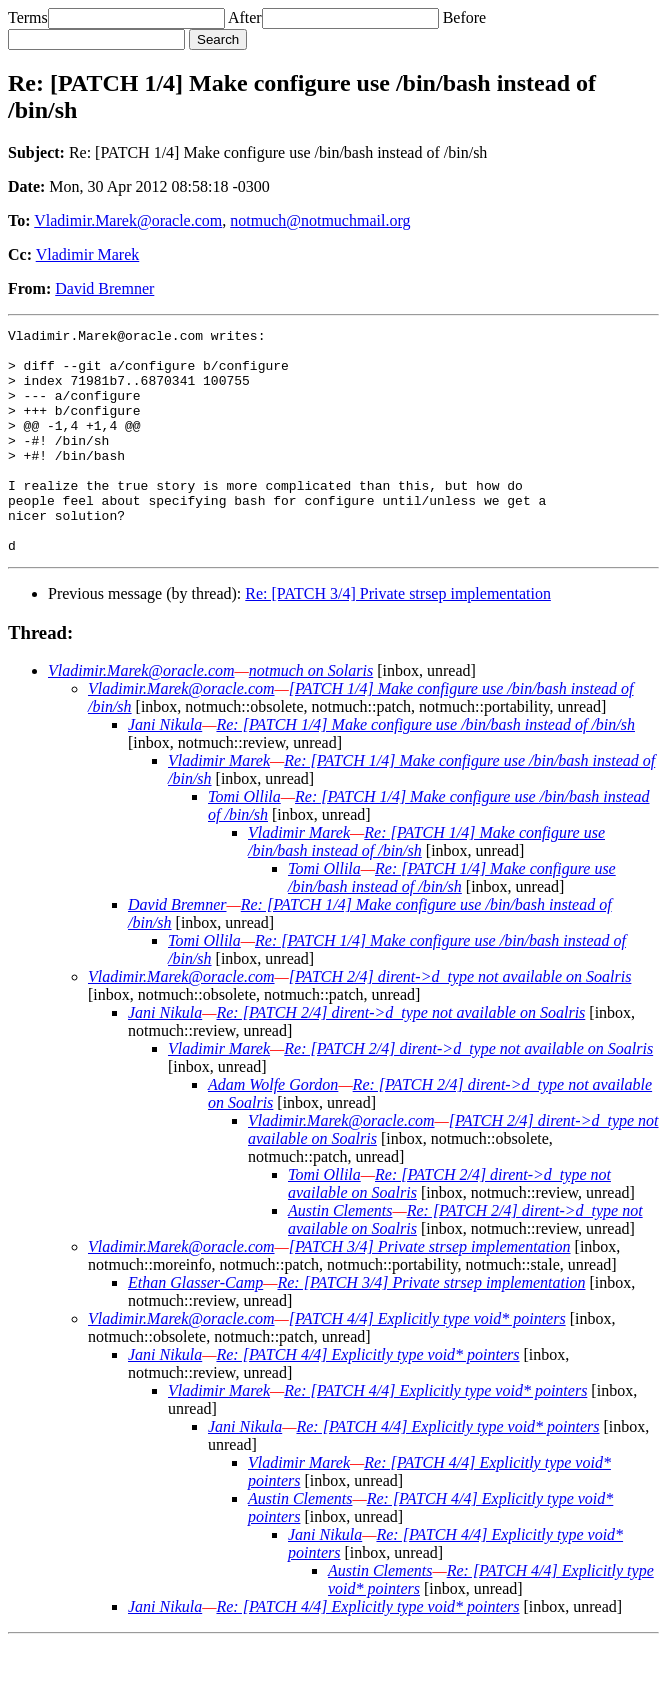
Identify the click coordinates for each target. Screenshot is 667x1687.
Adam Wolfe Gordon (273, 1129)
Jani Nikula (165, 769)
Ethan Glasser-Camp (195, 1327)
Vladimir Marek (88, 254)
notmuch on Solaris (311, 715)
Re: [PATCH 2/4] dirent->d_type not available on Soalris (400, 1057)
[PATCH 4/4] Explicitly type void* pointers (427, 1363)
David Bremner (104, 288)
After (245, 17)
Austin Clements (340, 1255)
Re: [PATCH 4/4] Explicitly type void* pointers (367, 1399)
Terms (28, 17)
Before (465, 17)
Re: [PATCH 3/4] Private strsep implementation (398, 638)
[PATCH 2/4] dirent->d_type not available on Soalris (460, 1021)
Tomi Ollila (244, 841)
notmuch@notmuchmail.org (320, 220)
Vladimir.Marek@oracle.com (128, 220)
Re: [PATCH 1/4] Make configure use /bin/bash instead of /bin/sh (425, 769)
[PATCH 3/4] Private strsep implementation (430, 1291)
